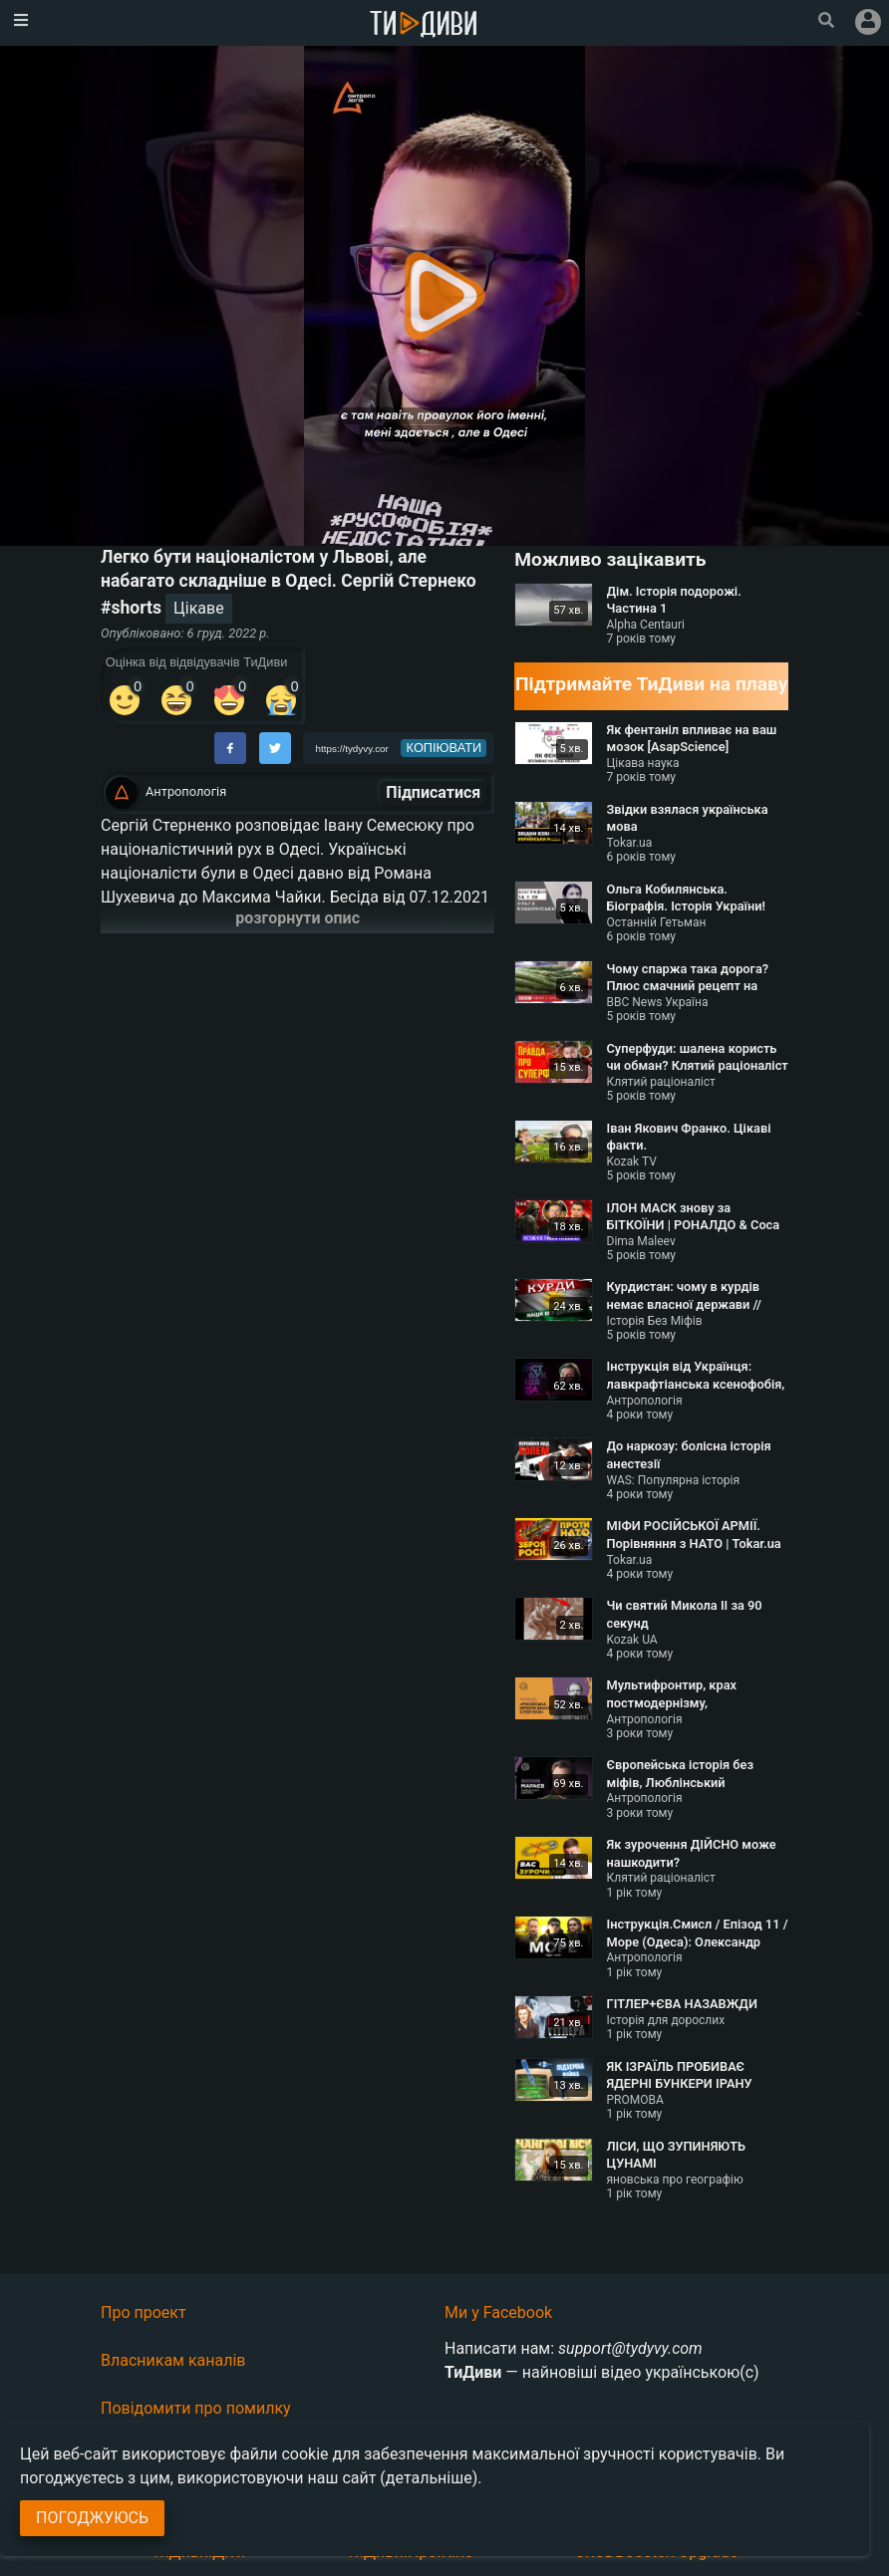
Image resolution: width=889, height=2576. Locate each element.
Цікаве (198, 608)
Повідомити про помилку (196, 2408)
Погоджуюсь (92, 2517)
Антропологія (186, 791)
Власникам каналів (173, 2360)
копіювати (444, 747)
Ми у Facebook (498, 2312)
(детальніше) (428, 2477)
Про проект (143, 2312)
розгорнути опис (297, 917)
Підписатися (433, 792)
